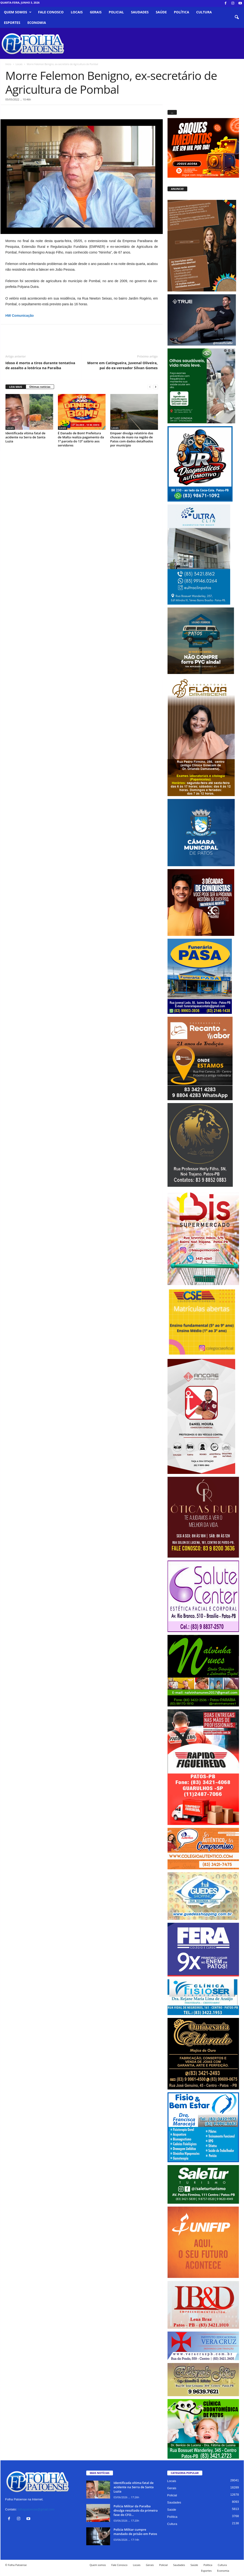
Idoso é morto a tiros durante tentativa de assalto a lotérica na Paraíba (40, 365)
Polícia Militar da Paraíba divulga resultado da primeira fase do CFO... (136, 2510)
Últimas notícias (40, 387)
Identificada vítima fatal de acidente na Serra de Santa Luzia (25, 437)
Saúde (161, 12)
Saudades (140, 12)
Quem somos (17, 12)
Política (181, 12)
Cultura (204, 12)
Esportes (12, 22)
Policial (116, 12)
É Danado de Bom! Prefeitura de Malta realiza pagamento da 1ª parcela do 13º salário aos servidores (81, 439)
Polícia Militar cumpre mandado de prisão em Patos (135, 2531)
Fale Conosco (51, 12)
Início (8, 64)
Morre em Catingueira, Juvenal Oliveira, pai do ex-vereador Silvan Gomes (122, 365)
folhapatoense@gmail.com (36, 2509)
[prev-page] (149, 386)
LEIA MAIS (15, 387)
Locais (77, 12)
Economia (36, 22)
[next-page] (155, 386)
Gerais (96, 12)
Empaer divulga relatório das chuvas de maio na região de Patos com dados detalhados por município (131, 439)
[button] (236, 17)
